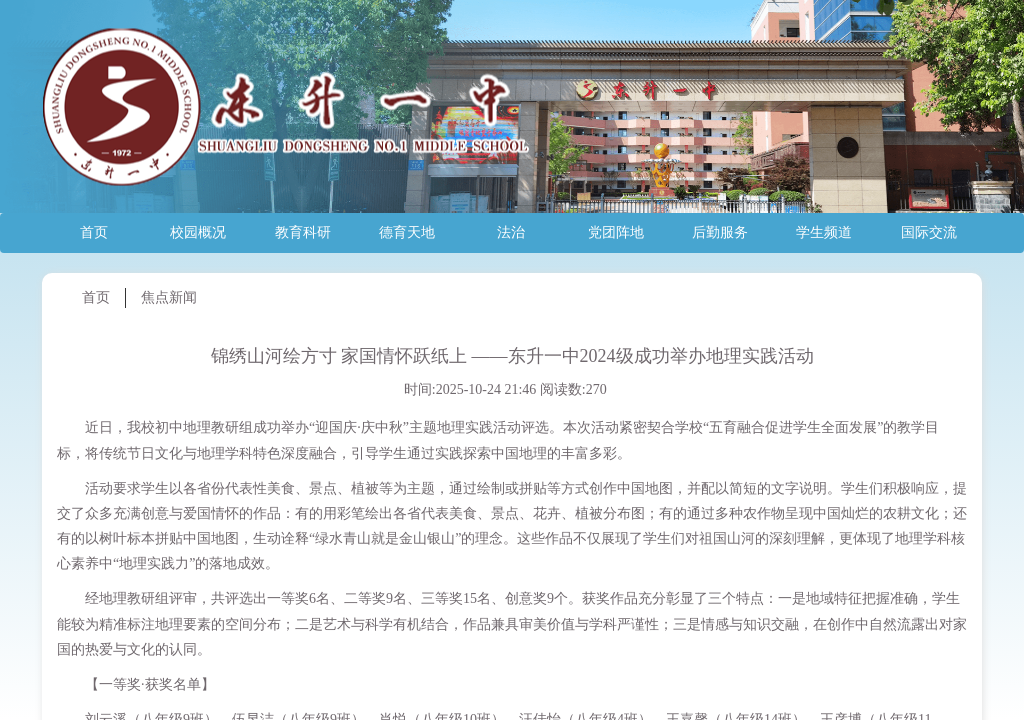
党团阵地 (616, 232)
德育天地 (407, 232)
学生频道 (824, 232)
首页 (94, 232)
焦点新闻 (169, 297)
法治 (511, 232)
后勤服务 (720, 232)
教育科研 (303, 232)
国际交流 (929, 232)
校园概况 (198, 232)
